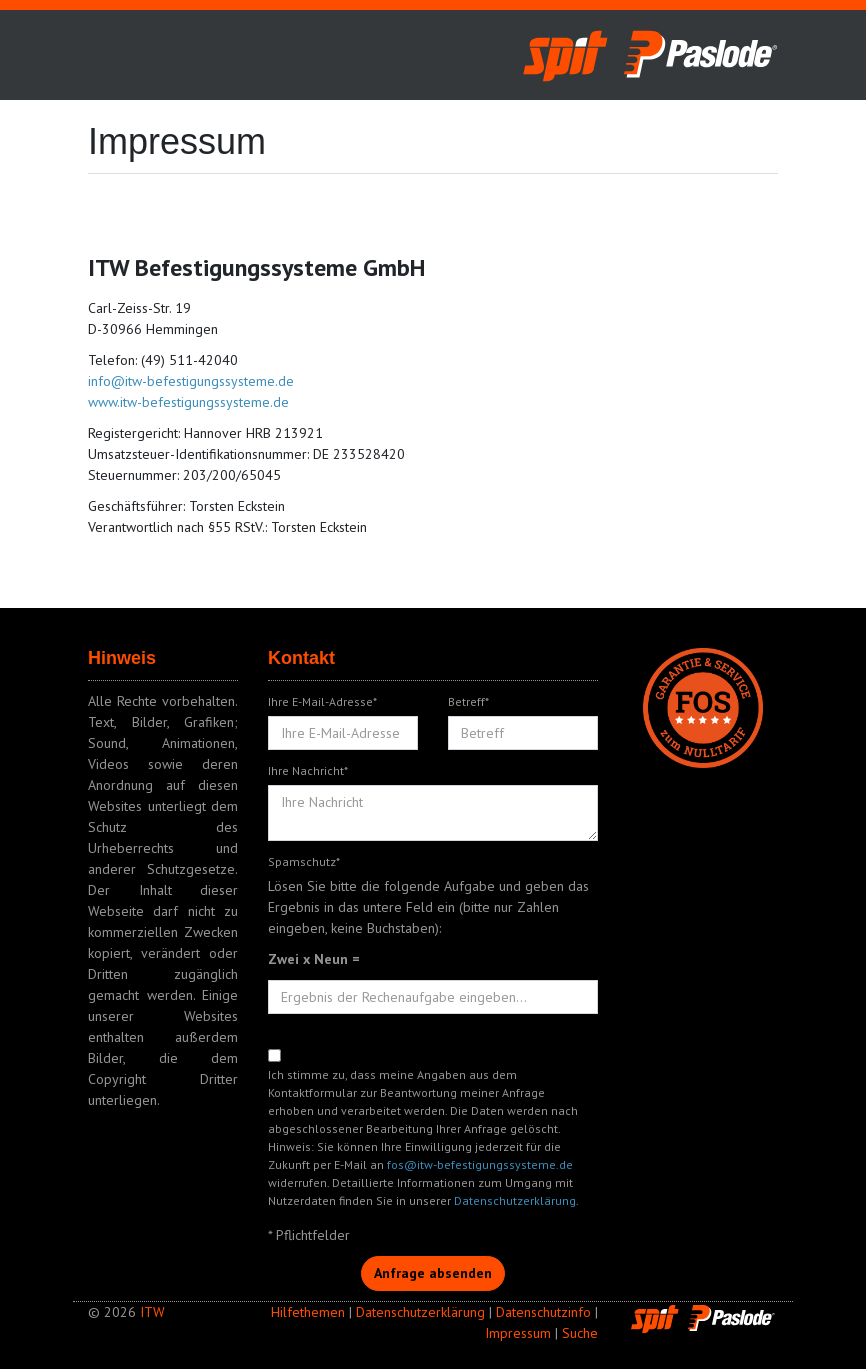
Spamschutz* (304, 861)
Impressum (518, 1333)
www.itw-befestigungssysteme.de (188, 402)
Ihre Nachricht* (308, 770)
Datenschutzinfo (543, 1312)
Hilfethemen (308, 1312)
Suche (580, 1333)
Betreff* (468, 701)
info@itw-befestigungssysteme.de (191, 381)
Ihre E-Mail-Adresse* (322, 701)
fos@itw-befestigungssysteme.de (480, 1164)
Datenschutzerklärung (515, 1200)
